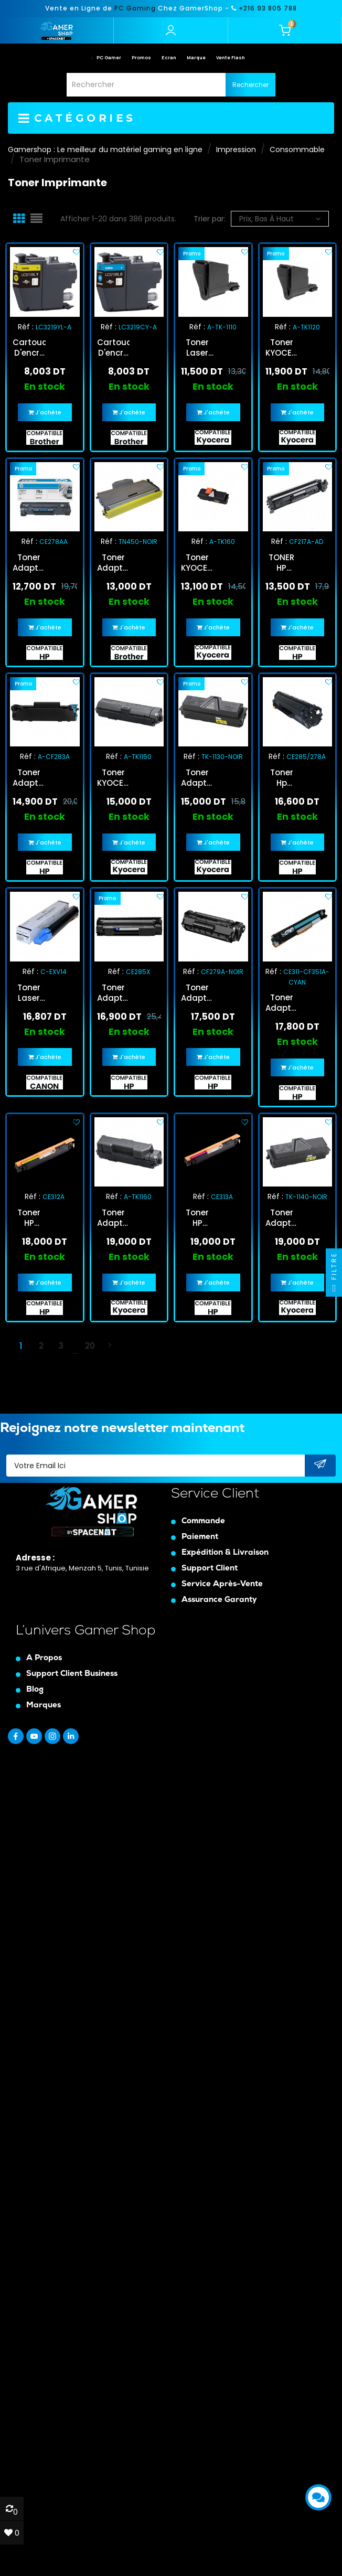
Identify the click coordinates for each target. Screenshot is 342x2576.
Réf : (26, 327)
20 (90, 1345)
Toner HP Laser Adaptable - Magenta (197, 1217)
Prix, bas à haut (279, 218)
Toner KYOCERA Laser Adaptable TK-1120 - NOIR (281, 347)
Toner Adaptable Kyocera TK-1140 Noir (281, 1217)
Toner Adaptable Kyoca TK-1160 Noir (113, 1217)
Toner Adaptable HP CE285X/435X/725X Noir (113, 992)
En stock (44, 387)
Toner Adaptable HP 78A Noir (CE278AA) (29, 562)
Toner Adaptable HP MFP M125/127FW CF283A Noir (29, 777)
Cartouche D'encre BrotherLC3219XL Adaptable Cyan (113, 347)
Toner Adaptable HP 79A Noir (197, 992)
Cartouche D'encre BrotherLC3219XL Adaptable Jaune (29, 347)
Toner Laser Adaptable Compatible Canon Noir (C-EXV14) (29, 992)
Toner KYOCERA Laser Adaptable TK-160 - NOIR (197, 562)
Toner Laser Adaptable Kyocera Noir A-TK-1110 (197, 347)
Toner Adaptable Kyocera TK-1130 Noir (197, 777)
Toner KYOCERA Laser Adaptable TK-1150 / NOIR (113, 777)
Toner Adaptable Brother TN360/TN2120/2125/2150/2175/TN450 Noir (113, 562)
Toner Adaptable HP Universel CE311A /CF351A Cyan (281, 1002)
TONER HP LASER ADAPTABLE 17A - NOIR (281, 562)
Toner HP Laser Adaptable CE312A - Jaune (29, 1217)
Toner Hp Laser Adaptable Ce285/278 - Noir (281, 777)
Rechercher (250, 84)
